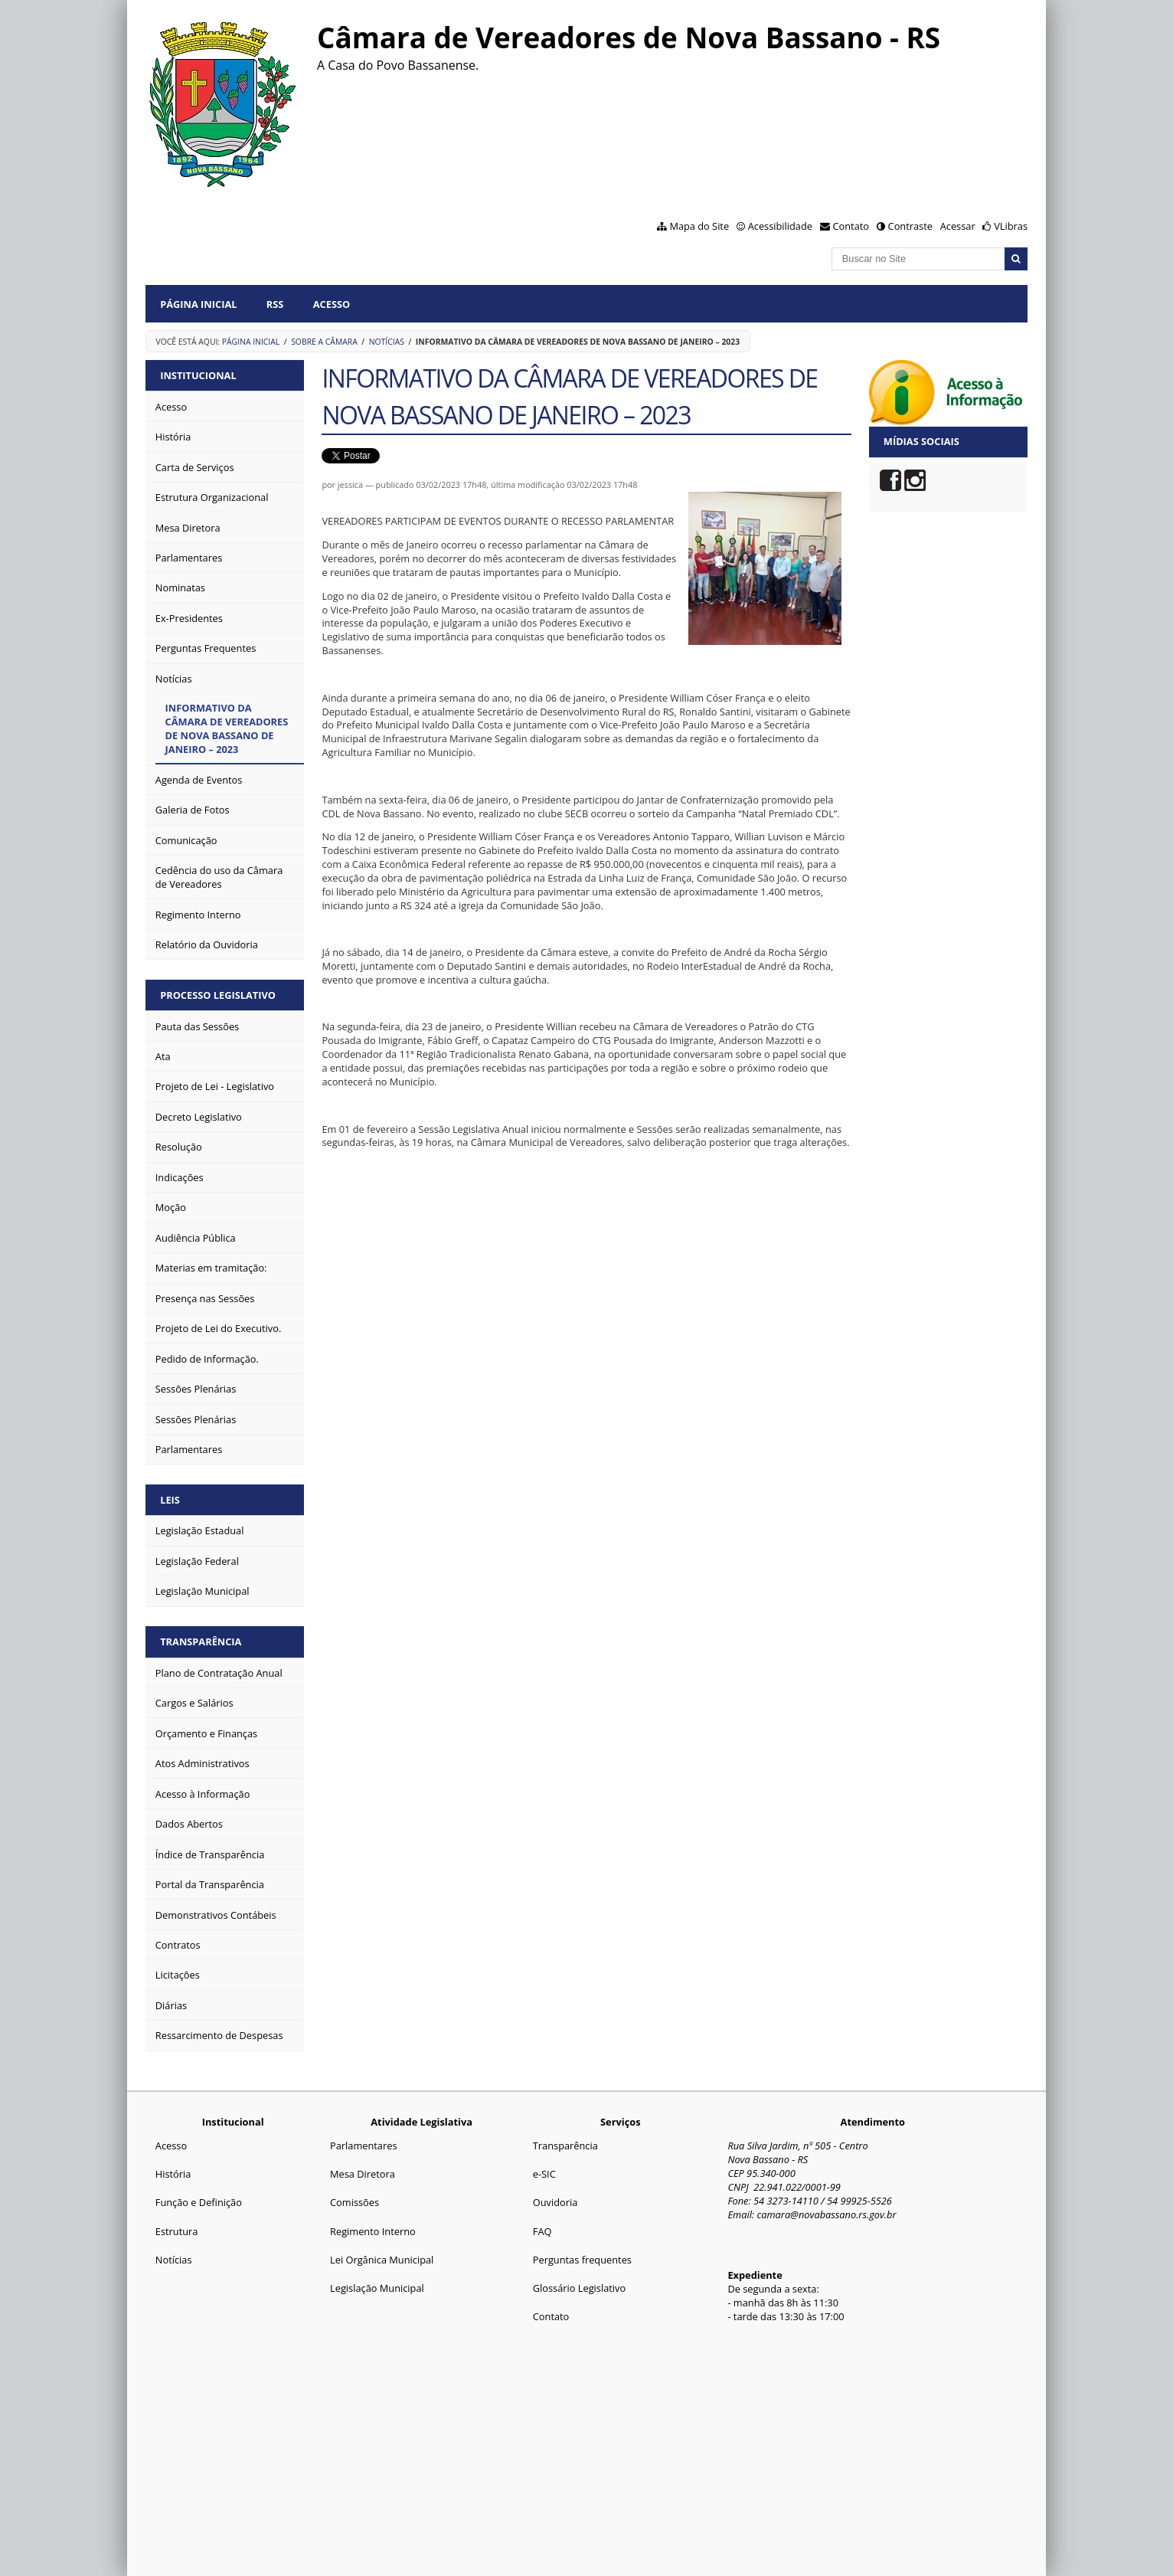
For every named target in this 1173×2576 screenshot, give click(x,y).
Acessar (957, 226)
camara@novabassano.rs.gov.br (826, 2214)
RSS (275, 304)
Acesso (331, 304)
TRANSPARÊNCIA (200, 1641)
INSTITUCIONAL (198, 375)
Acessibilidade (780, 226)
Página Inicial (198, 304)
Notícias (386, 341)
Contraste (910, 226)
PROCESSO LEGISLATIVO (218, 995)
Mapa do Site (699, 226)
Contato (851, 226)
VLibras (1011, 226)
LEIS (170, 1500)
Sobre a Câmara (324, 341)
